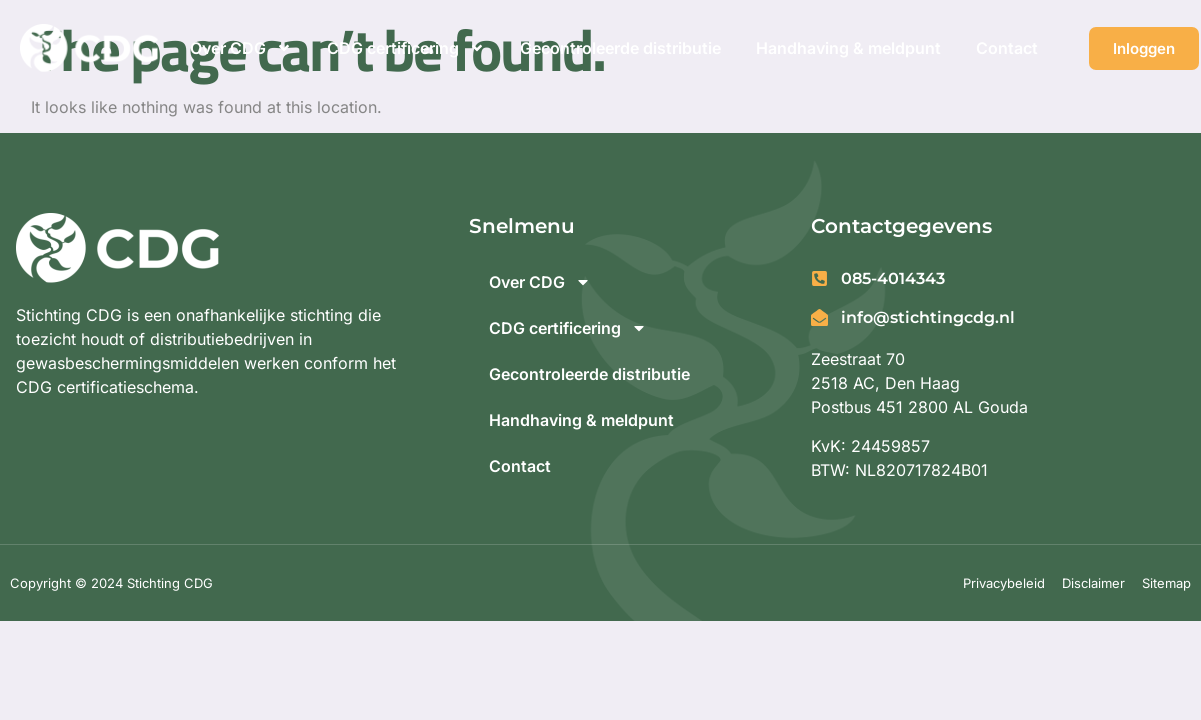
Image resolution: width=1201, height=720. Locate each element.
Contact (1007, 48)
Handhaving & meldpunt (848, 48)
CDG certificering (406, 48)
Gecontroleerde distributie (620, 48)
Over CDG (241, 48)
